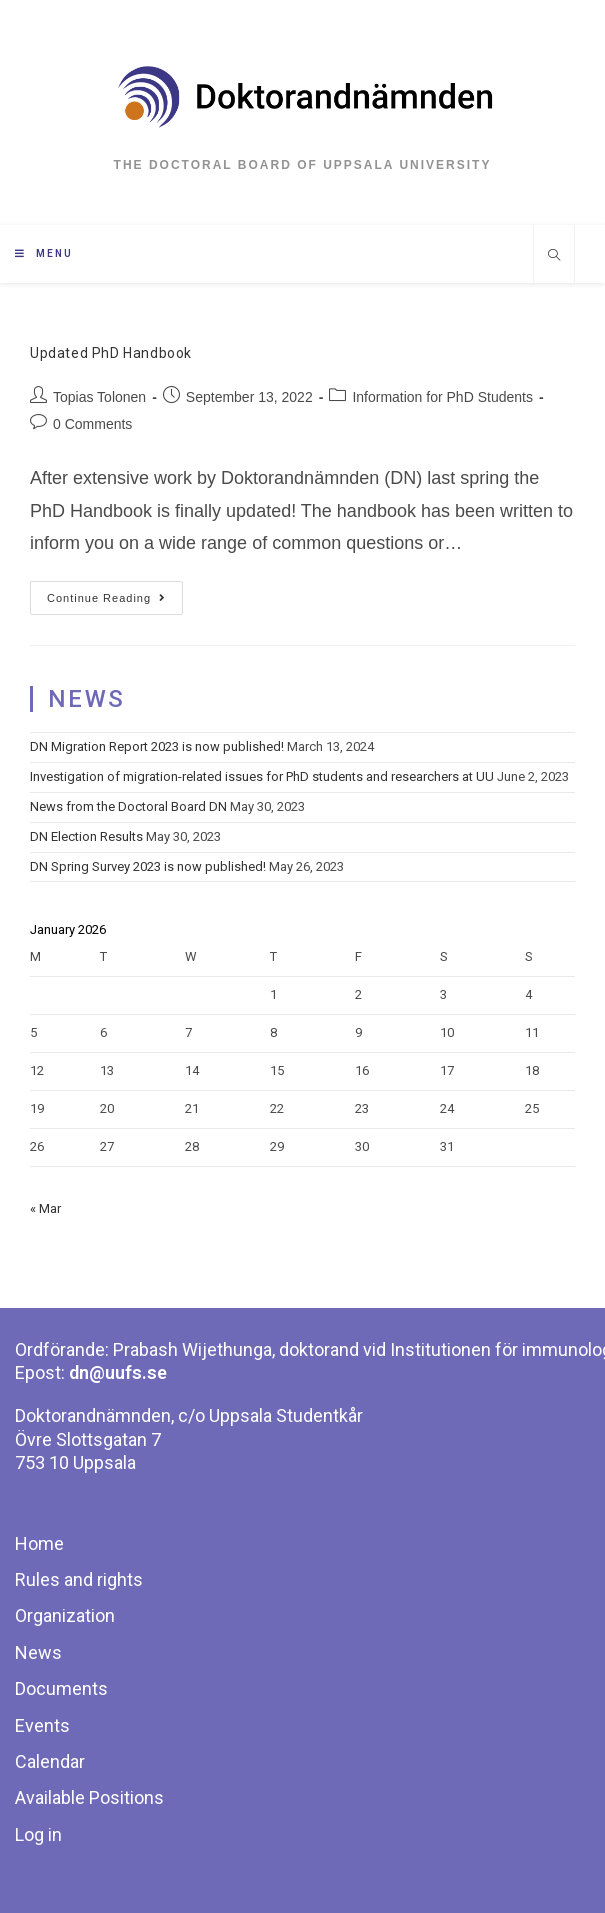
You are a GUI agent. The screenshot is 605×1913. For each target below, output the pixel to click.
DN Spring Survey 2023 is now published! (148, 866)
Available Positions (89, 1797)
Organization (65, 1615)
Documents (61, 1688)
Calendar (50, 1761)
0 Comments (92, 424)
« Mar (45, 1208)
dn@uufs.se (118, 1372)
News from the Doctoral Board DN (128, 806)
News (38, 1652)
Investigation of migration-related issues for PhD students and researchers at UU (262, 776)
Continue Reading (106, 598)
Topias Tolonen (99, 397)
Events (42, 1725)
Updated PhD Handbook (111, 353)
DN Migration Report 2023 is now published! (157, 746)
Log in (38, 1834)
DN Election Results (86, 836)
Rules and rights (79, 1579)
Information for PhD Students (442, 397)
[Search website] (554, 257)
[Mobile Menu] (44, 253)
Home (39, 1543)
